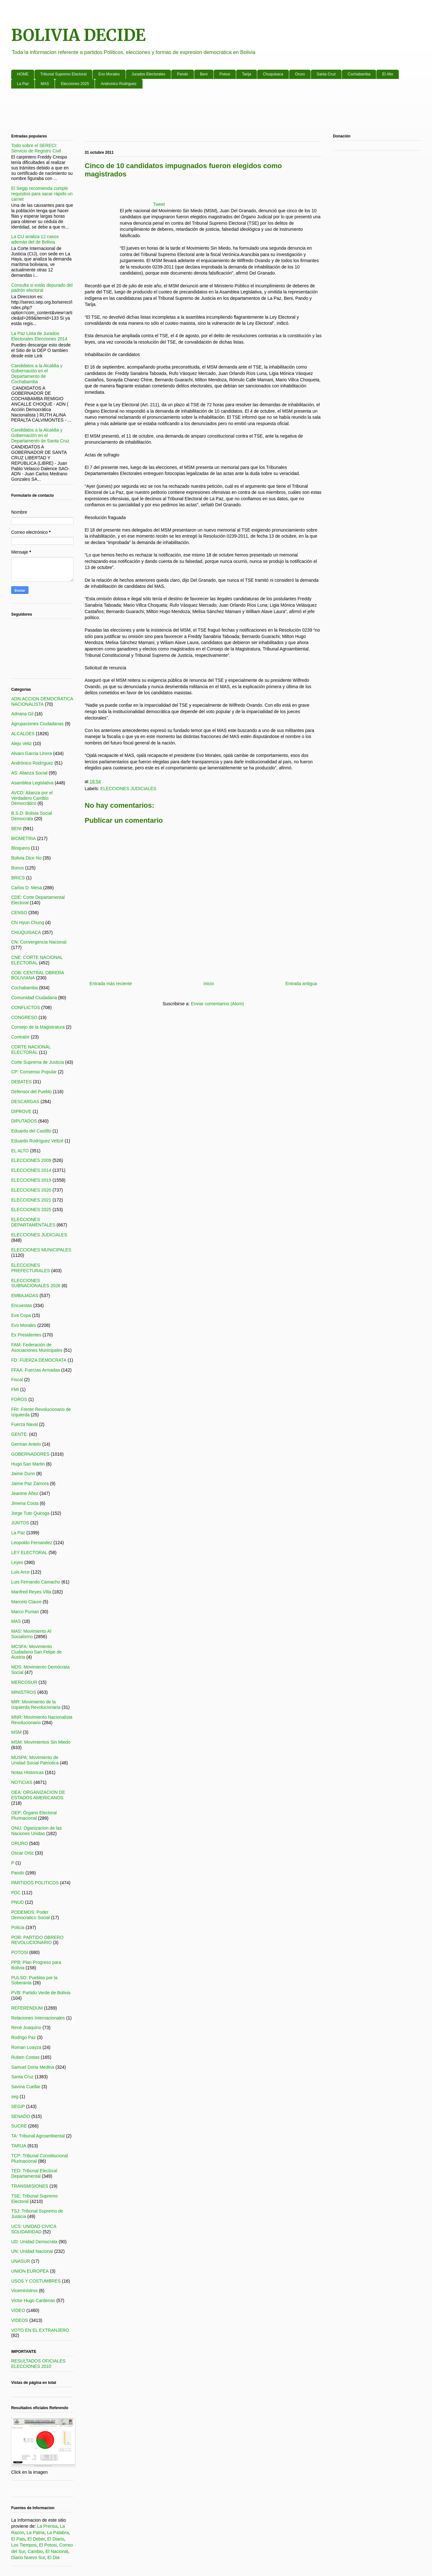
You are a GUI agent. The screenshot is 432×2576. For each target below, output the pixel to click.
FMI (15, 1389)
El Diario (55, 2538)
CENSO (19, 912)
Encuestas (21, 1305)
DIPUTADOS (24, 1121)
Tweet (159, 204)
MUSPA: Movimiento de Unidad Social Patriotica (35, 1760)
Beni (204, 74)
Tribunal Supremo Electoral (63, 74)
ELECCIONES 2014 (31, 1170)
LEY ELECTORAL (29, 1552)
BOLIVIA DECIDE (78, 35)
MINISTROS (23, 1692)
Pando (182, 74)
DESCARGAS (25, 1101)
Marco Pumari (25, 1611)
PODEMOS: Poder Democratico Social (30, 1915)
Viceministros (24, 2290)
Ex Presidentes (26, 1334)
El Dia (53, 2557)
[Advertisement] (203, 112)
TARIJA (18, 2145)
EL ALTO (20, 1150)
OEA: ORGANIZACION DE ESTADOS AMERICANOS (38, 1795)
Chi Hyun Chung (27, 922)
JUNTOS (20, 1522)
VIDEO (18, 2310)
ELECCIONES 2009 (31, 1160)
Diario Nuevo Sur (28, 2557)
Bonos (17, 867)
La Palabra (58, 2532)
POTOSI (19, 1952)
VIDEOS (19, 2320)
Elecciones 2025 (75, 84)
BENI (16, 828)
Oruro (300, 74)
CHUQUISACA (26, 932)
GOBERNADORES (30, 1454)
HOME (22, 74)
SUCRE (19, 2126)
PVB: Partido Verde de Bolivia (40, 1992)
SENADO (20, 2116)
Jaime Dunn (23, 1473)
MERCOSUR (24, 1682)
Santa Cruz (326, 74)
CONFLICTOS (25, 1007)
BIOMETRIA (23, 838)
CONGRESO (24, 1017)
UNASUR (20, 2261)
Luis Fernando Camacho (35, 1581)
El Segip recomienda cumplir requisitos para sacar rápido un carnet (42, 194)
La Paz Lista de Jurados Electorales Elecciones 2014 (39, 336)
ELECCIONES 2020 (31, 1190)
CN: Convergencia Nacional (38, 942)
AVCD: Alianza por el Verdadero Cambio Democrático (32, 798)
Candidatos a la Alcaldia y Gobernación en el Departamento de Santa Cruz (40, 435)
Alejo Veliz (21, 743)
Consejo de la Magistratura (38, 1027)
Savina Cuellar (25, 2086)
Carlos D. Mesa (26, 887)
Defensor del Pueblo (31, 1091)
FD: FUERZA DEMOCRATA (38, 1360)
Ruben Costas (25, 2057)
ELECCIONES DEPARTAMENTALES (33, 1222)
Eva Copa (21, 1315)
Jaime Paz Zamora (30, 1483)
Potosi (225, 74)
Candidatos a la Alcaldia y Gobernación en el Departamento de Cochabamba (36, 373)
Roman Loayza (26, 2047)
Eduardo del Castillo (31, 1130)
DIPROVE (21, 1111)
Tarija (246, 74)
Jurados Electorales (148, 74)
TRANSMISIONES (29, 2186)
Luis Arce (20, 1572)
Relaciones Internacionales (38, 2017)
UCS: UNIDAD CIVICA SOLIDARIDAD (33, 2229)
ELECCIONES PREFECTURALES (30, 1268)
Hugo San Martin (28, 1464)
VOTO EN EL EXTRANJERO (40, 2330)
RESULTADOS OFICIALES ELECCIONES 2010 (38, 2363)
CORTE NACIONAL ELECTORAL (31, 1049)
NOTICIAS (21, 1782)
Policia (17, 1927)
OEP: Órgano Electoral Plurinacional (34, 1815)
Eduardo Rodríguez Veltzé (37, 1140)
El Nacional (56, 2551)
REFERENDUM (27, 2008)
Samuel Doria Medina (32, 2067)
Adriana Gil (22, 713)
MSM (16, 1732)
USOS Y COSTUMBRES (36, 2281)
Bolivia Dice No (26, 857)
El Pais (18, 2538)
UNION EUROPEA (30, 2271)
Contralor (20, 1036)
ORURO (19, 1843)
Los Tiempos (23, 2545)
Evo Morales (109, 74)
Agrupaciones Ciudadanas (37, 723)
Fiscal (17, 1379)
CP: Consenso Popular (34, 1071)
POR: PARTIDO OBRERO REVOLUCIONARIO (37, 1940)
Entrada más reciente (110, 983)
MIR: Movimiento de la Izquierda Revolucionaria (35, 1704)
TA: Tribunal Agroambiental (38, 2135)
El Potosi (48, 2545)
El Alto (387, 74)
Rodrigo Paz (23, 2037)
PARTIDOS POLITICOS (35, 1882)
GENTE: (19, 1434)
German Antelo (26, 1444)
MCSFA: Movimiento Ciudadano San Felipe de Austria (36, 1652)
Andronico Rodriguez (118, 84)
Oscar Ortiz (22, 1853)
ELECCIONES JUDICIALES (128, 788)
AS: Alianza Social (29, 772)
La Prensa (47, 2526)
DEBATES (21, 1081)
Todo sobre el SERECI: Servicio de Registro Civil (36, 148)
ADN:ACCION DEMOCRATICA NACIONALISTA (42, 701)
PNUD (17, 1902)
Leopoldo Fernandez (31, 1542)
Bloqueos (20, 848)
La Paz (23, 84)
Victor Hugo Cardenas (33, 2300)
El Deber (36, 2538)
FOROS (19, 1399)
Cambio (35, 2551)
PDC (16, 1892)
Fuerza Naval (24, 1424)
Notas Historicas (27, 1772)
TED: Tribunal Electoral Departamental (34, 2173)
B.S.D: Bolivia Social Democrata (31, 816)
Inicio (209, 983)
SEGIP (18, 2106)
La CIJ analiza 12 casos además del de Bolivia (35, 239)
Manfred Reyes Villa (31, 1591)
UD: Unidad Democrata (34, 2241)
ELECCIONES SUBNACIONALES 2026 (35, 1283)
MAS (45, 84)
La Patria (35, 2532)
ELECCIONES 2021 (31, 1199)
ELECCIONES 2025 (31, 1209)
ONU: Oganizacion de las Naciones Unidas (36, 1830)
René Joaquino (26, 2027)
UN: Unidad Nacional (32, 2251)
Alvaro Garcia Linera (31, 753)
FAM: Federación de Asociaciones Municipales (36, 1347)
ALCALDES (23, 733)
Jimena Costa (25, 1503)
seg (15, 2096)
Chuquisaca (273, 74)
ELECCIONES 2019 (31, 1180)
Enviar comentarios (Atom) (217, 1003)
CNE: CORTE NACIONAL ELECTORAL (37, 960)
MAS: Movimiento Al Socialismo (31, 1634)
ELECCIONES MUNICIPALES (41, 1249)
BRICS (18, 877)
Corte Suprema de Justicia (37, 1062)
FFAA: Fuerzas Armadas (35, 1370)
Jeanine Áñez (24, 1493)
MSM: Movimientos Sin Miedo (40, 1742)
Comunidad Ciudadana (34, 997)
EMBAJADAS (24, 1295)
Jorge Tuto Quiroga (30, 1513)
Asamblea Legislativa (32, 782)
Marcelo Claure (26, 1601)
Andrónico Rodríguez (32, 763)
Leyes (17, 1562)
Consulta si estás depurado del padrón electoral (42, 288)
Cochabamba (359, 74)
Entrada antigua (301, 983)
